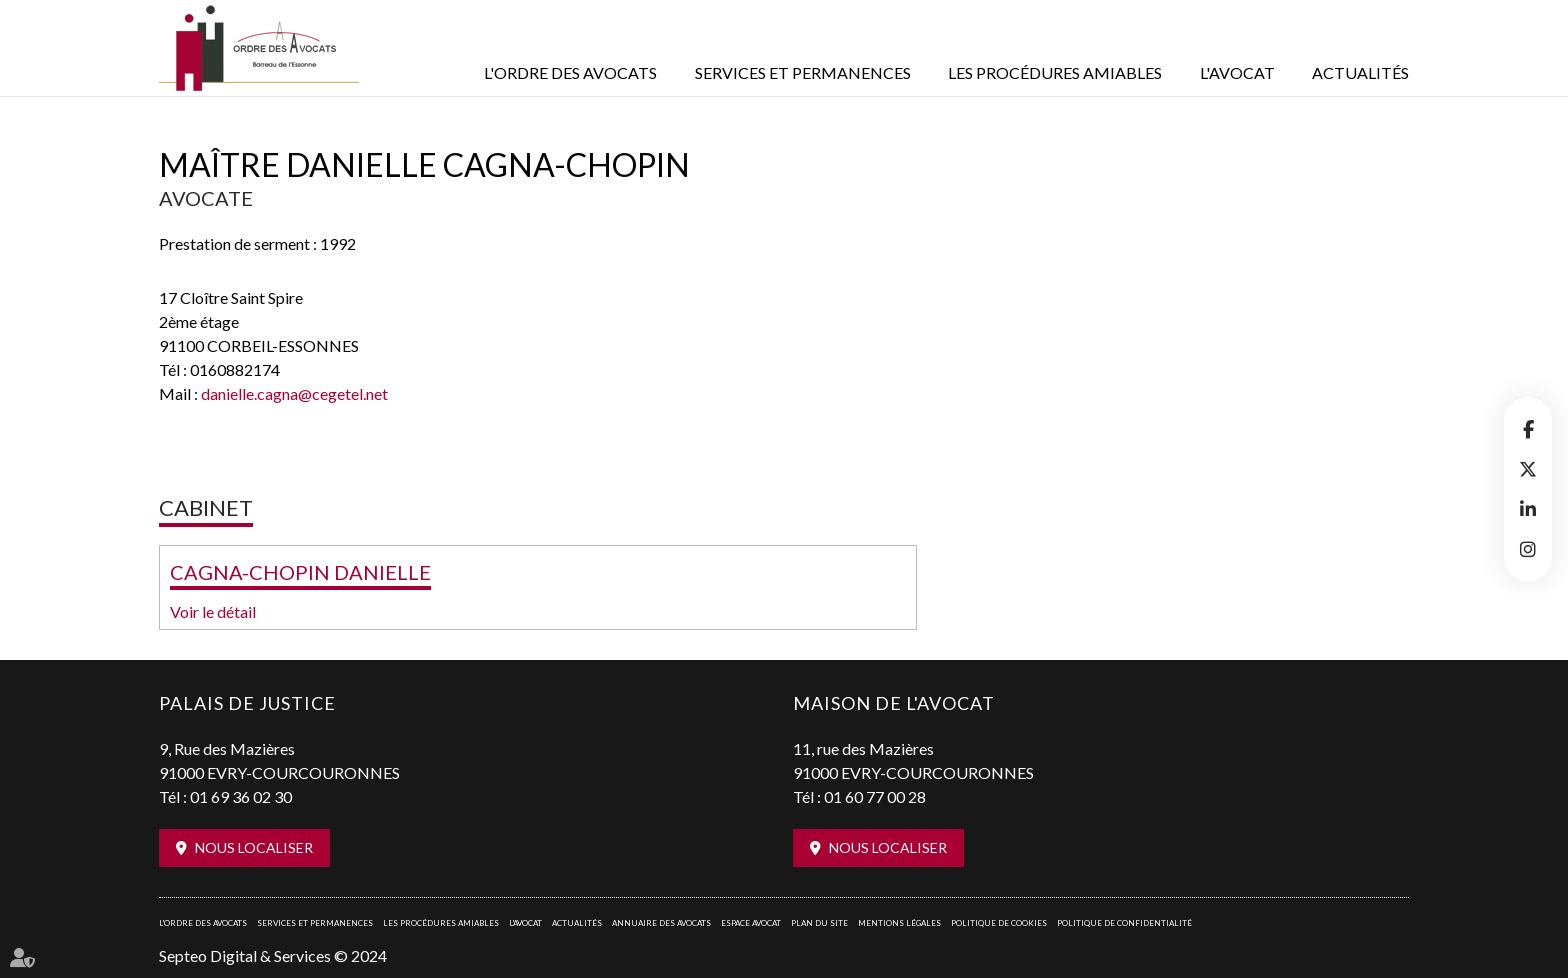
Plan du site (819, 923)
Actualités (1360, 72)
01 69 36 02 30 (241, 796)
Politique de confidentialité (1124, 923)
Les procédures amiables (1055, 72)
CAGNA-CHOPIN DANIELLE (300, 572)
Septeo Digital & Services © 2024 (273, 955)
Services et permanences (803, 72)
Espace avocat (751, 923)
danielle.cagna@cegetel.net (294, 393)
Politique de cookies (999, 923)
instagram (1528, 549)
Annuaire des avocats (661, 923)
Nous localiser (254, 847)
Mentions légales (899, 923)
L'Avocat (1237, 72)
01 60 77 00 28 (875, 796)
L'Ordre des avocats (570, 72)
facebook (1528, 429)
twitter (1528, 469)
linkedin (1528, 509)
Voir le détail (213, 611)
